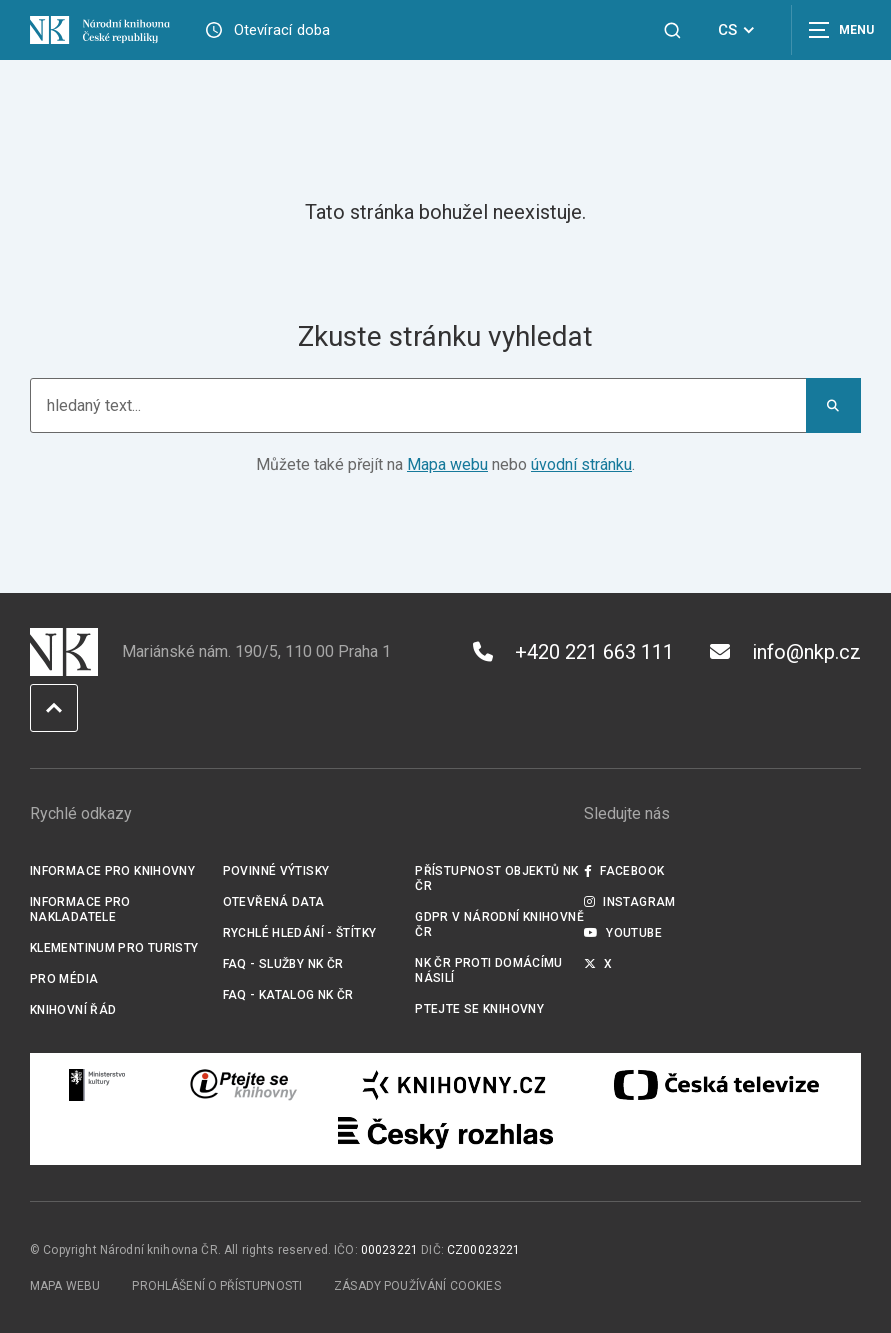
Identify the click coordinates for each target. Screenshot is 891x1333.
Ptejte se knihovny (479, 1009)
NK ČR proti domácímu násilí (488, 970)
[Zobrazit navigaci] (841, 30)
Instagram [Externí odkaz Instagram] (630, 902)
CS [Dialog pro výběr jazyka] (739, 30)
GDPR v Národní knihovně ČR (499, 924)
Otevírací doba (282, 30)
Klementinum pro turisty (114, 948)
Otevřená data (274, 902)
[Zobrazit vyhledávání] (672, 30)
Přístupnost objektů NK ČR (496, 878)
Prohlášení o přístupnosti (217, 1286)
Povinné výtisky (276, 871)
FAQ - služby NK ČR (283, 964)
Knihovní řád (73, 1010)
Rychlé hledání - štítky (300, 933)
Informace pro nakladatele (80, 909)
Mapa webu (447, 464)
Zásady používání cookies (417, 1286)
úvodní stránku (581, 464)
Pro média (64, 979)
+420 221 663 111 (573, 652)
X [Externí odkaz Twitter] (598, 964)
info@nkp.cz (785, 652)
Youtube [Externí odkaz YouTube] (623, 933)
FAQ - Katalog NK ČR (288, 995)
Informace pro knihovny (112, 871)
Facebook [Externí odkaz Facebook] (624, 871)
